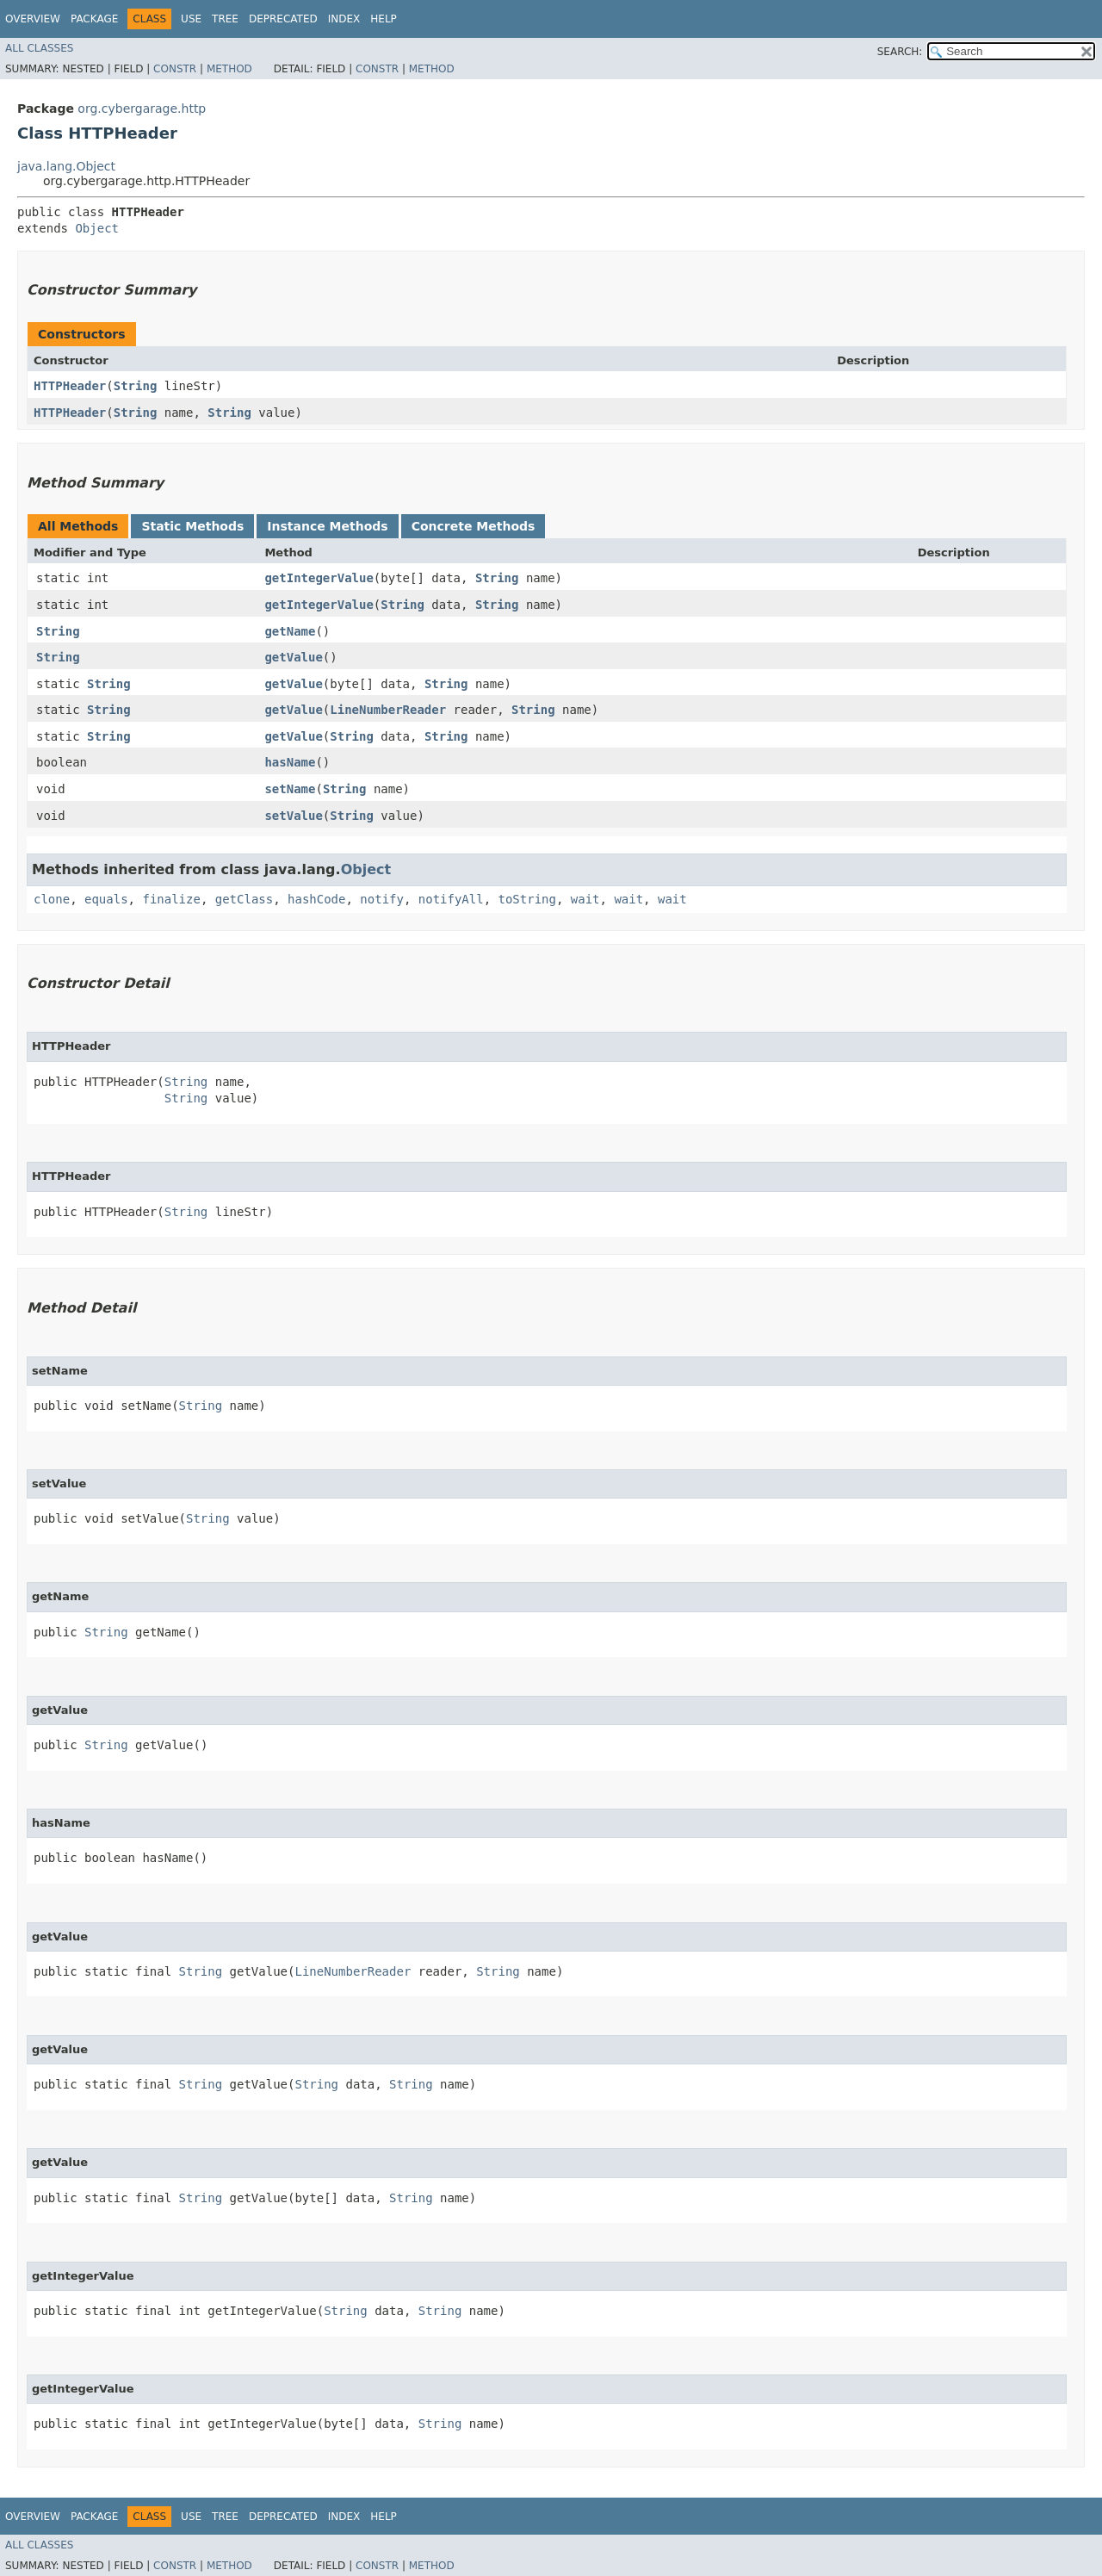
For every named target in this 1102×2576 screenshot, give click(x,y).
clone (52, 899)
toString (527, 899)
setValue (293, 815)
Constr (174, 69)
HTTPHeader (70, 386)
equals (106, 899)
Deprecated (283, 19)
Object (97, 228)
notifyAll (451, 899)
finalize (171, 899)
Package (94, 19)
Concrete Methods (474, 526)
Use (191, 19)
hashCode (316, 899)
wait (585, 899)
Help (383, 19)
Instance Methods (327, 526)
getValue (293, 657)
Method (229, 69)
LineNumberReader (388, 710)
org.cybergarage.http (141, 108)
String (136, 386)
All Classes (39, 48)
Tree (225, 19)
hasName (289, 762)
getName (289, 631)
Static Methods (192, 526)
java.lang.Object (66, 166)
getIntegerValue (318, 578)
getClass (244, 899)
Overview (32, 19)
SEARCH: (900, 52)
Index (344, 19)
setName (289, 789)
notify (382, 899)
